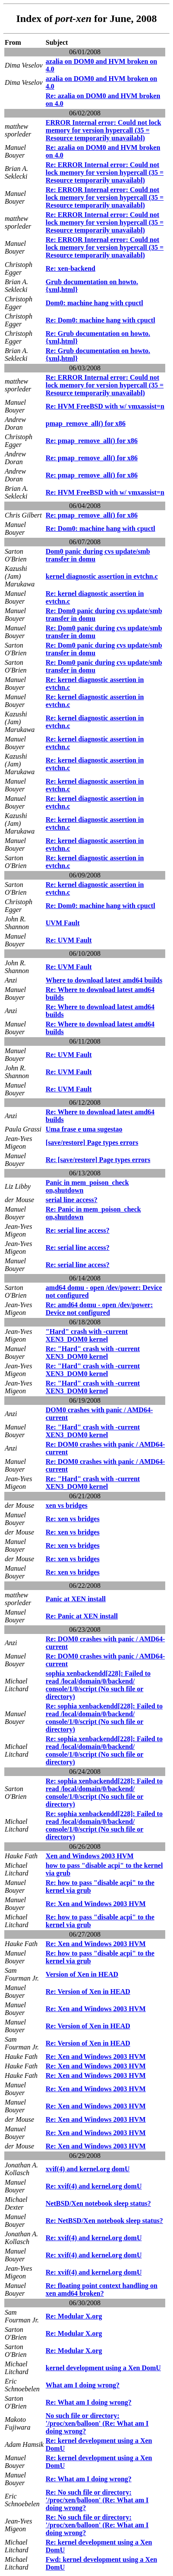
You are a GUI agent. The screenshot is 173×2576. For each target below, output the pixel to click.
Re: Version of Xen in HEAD (88, 1991)
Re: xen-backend (70, 268)
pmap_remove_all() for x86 (86, 423)
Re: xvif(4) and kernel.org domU (94, 2186)
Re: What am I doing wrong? (89, 2402)
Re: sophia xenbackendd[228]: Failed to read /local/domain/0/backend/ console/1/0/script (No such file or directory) (104, 1717)
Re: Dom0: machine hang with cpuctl (100, 320)
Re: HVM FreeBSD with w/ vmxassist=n (105, 406)
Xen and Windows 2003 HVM (90, 1856)
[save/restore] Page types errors (92, 1142)
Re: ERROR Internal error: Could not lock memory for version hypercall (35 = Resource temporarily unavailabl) (105, 172)
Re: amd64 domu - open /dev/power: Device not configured (99, 1308)
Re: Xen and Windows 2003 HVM (96, 1903)
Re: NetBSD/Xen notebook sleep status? (104, 2220)
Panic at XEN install (76, 1599)
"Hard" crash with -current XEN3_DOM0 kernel (87, 1335)
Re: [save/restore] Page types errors (98, 1159)
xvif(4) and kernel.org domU (88, 2169)
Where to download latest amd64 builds (104, 980)
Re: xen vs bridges (73, 1518)
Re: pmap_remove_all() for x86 (92, 440)
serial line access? (72, 1199)
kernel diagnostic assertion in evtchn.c (102, 576)
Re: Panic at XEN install (82, 1616)
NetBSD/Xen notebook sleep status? (98, 2203)
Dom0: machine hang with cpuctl (94, 303)
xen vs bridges (67, 1505)
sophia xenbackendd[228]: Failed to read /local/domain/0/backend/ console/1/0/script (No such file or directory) (98, 1685)
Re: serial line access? (78, 1230)
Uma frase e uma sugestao (84, 1129)
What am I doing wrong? (83, 2385)
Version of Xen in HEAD (82, 1974)
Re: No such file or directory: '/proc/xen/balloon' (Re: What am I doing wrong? (97, 2500)
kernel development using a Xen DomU (103, 2367)
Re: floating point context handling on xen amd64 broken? (101, 2289)
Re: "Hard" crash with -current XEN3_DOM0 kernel (93, 1352)
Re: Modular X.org (74, 2316)
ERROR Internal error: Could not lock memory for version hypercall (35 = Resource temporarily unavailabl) (103, 130)
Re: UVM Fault (69, 940)
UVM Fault (63, 923)
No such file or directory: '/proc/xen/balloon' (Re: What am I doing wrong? (97, 2423)
